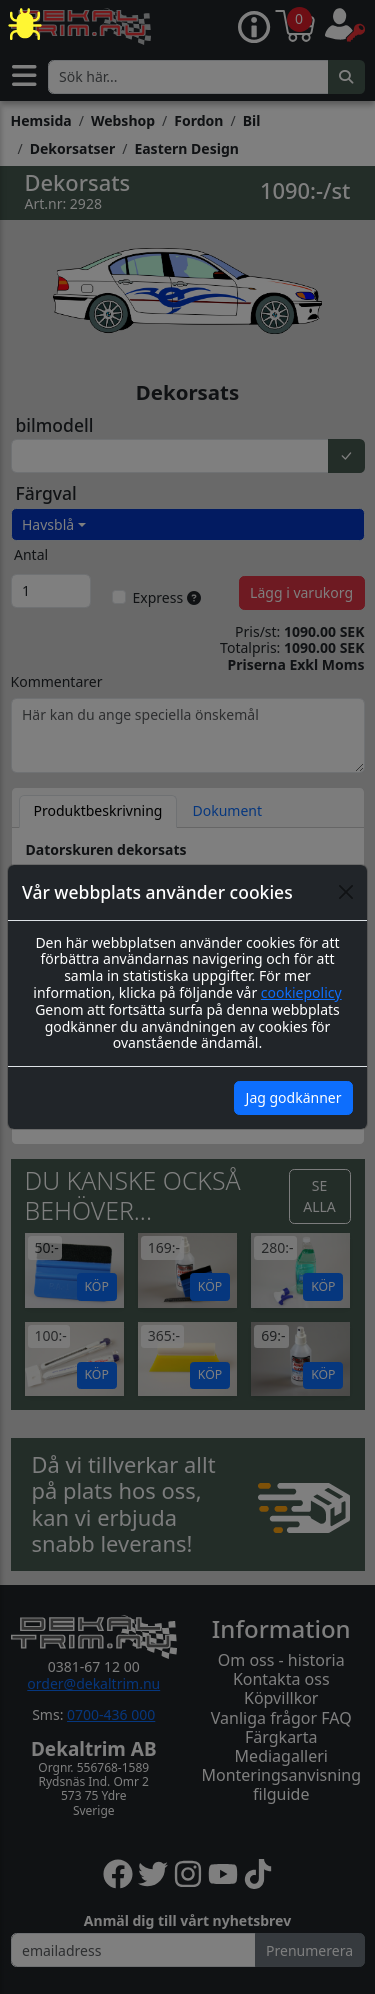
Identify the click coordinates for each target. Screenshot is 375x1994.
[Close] (346, 892)
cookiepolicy (301, 992)
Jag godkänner (294, 1097)
